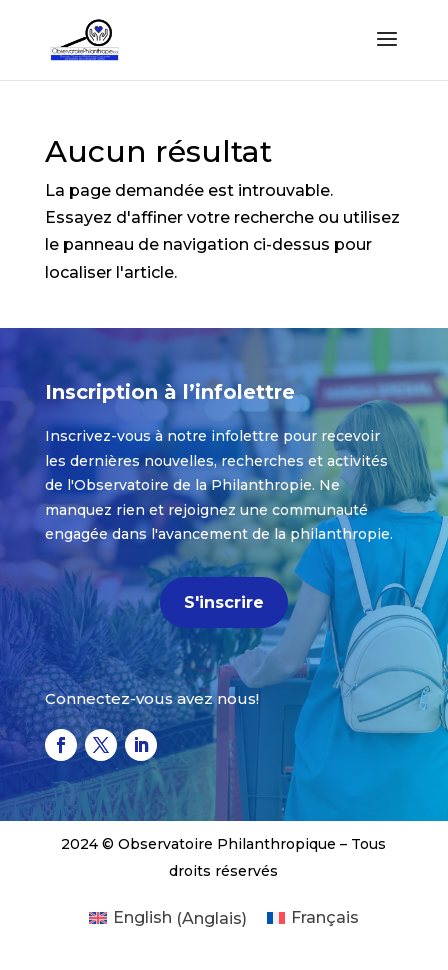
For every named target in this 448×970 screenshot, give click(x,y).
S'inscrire (224, 602)
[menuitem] (168, 919)
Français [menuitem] (325, 917)
